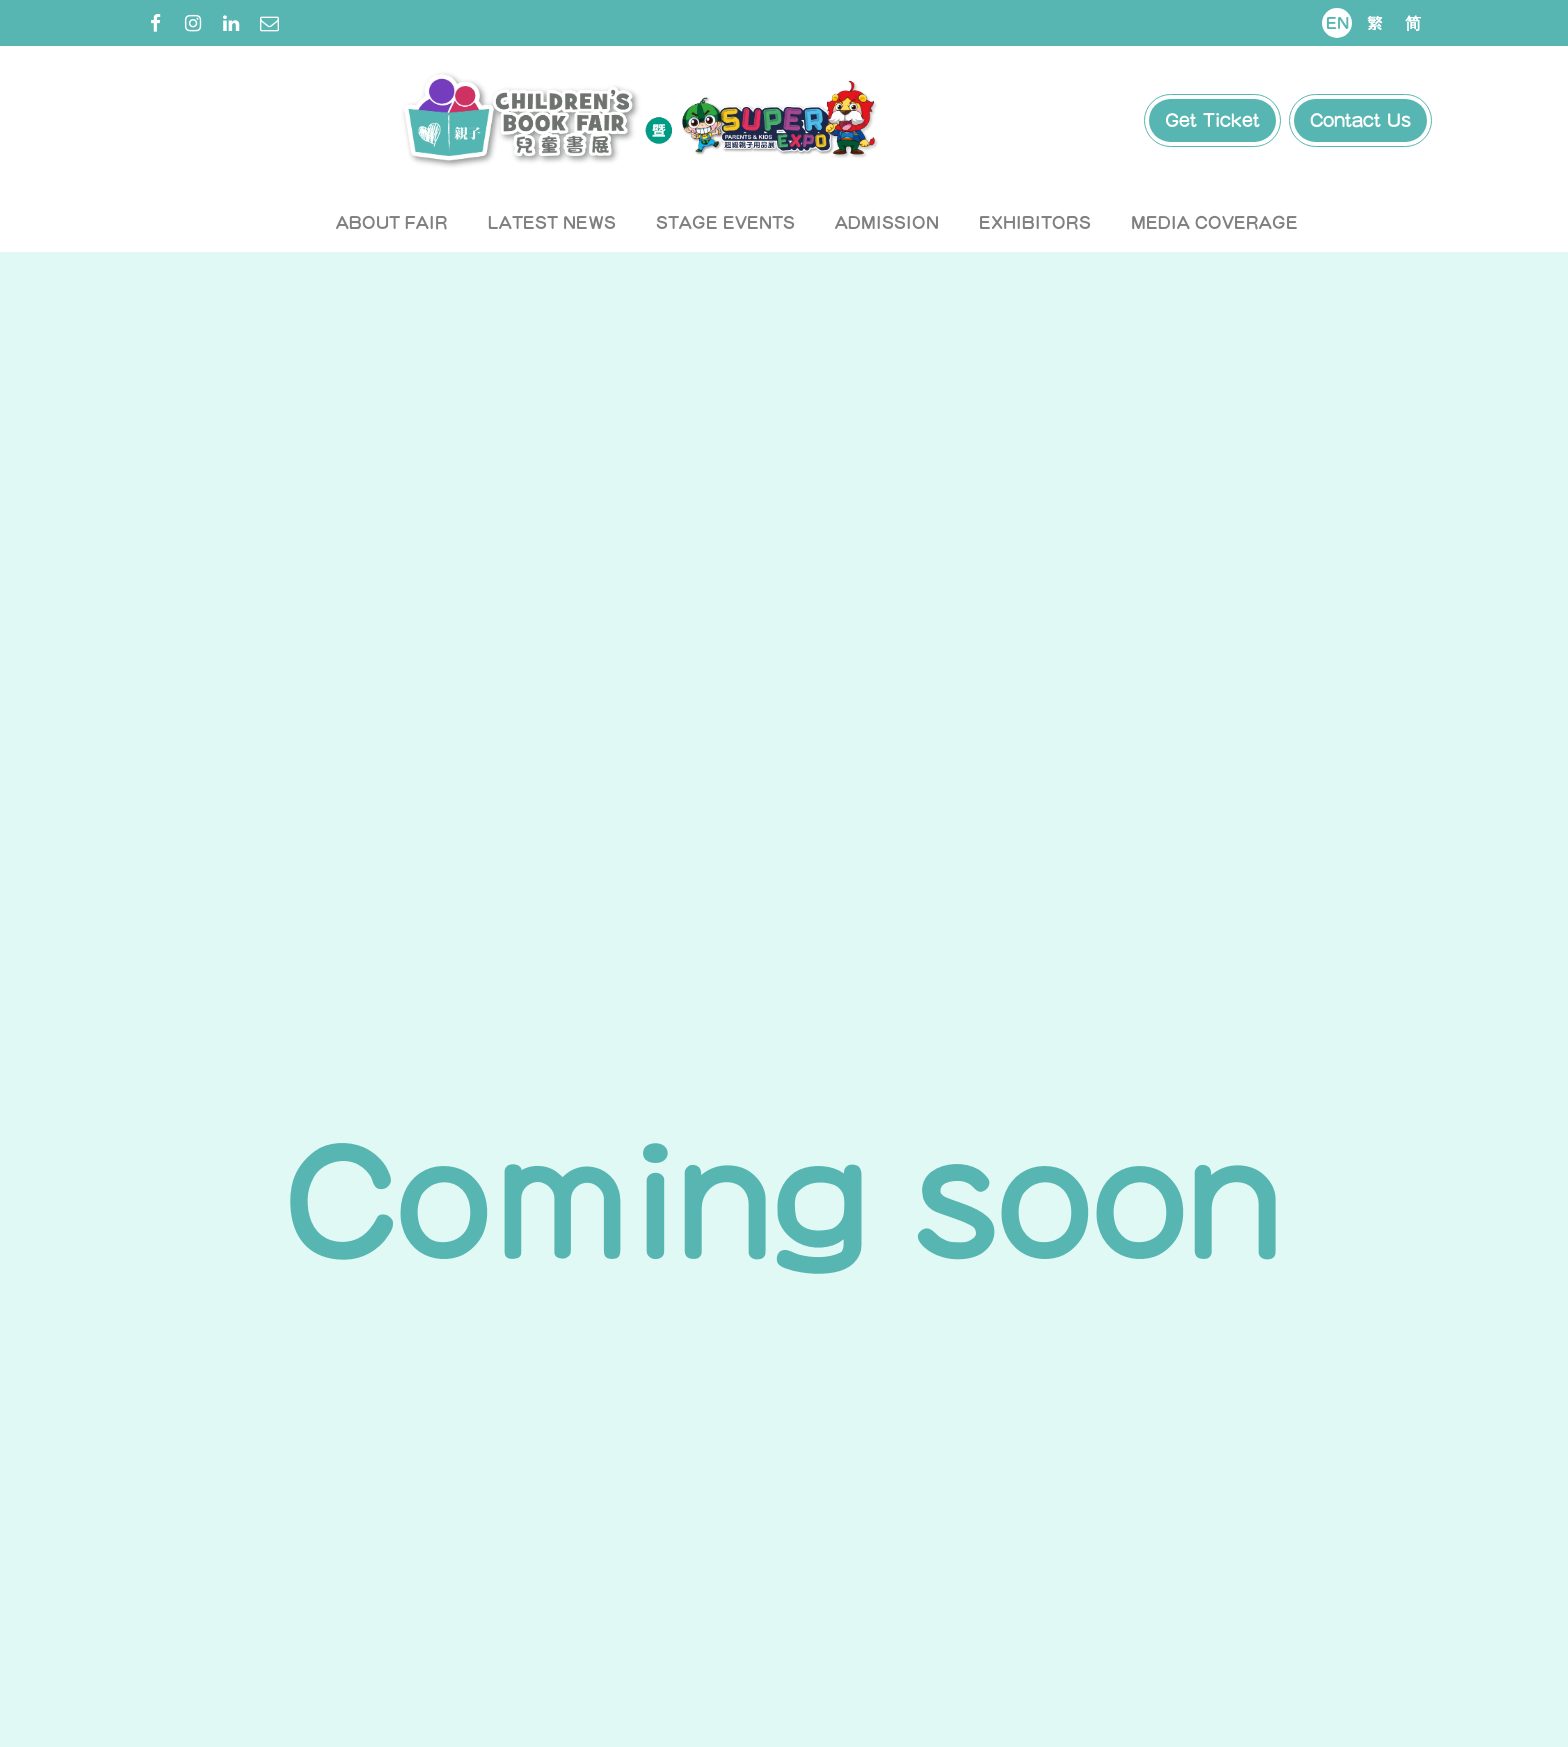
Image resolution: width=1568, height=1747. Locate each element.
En (1337, 23)
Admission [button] (887, 222)
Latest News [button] (552, 222)
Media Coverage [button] (1214, 222)
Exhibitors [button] (1035, 222)
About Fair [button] (392, 222)
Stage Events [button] (725, 222)
